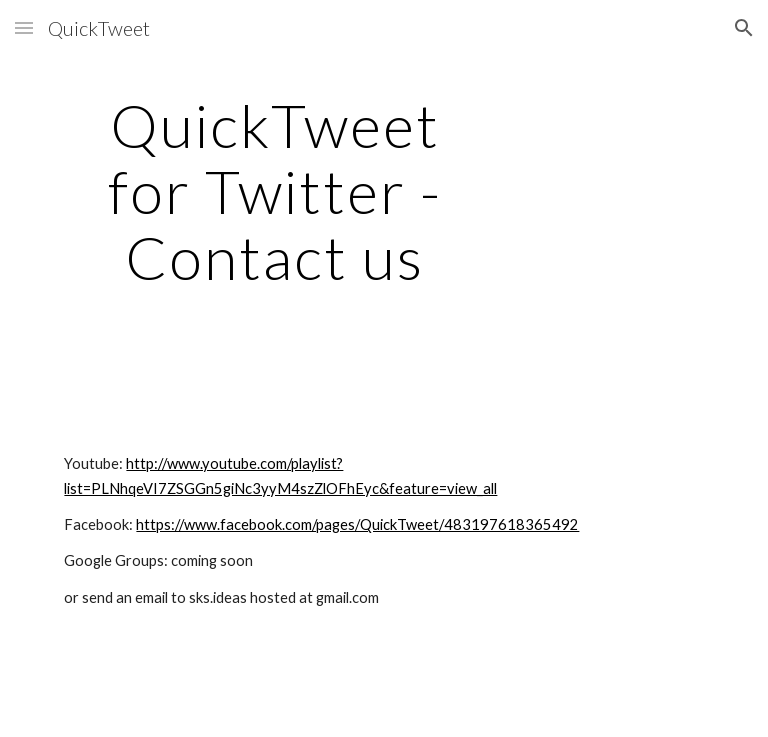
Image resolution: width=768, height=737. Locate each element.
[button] (24, 27)
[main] (274, 191)
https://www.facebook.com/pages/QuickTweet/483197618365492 (357, 524)
